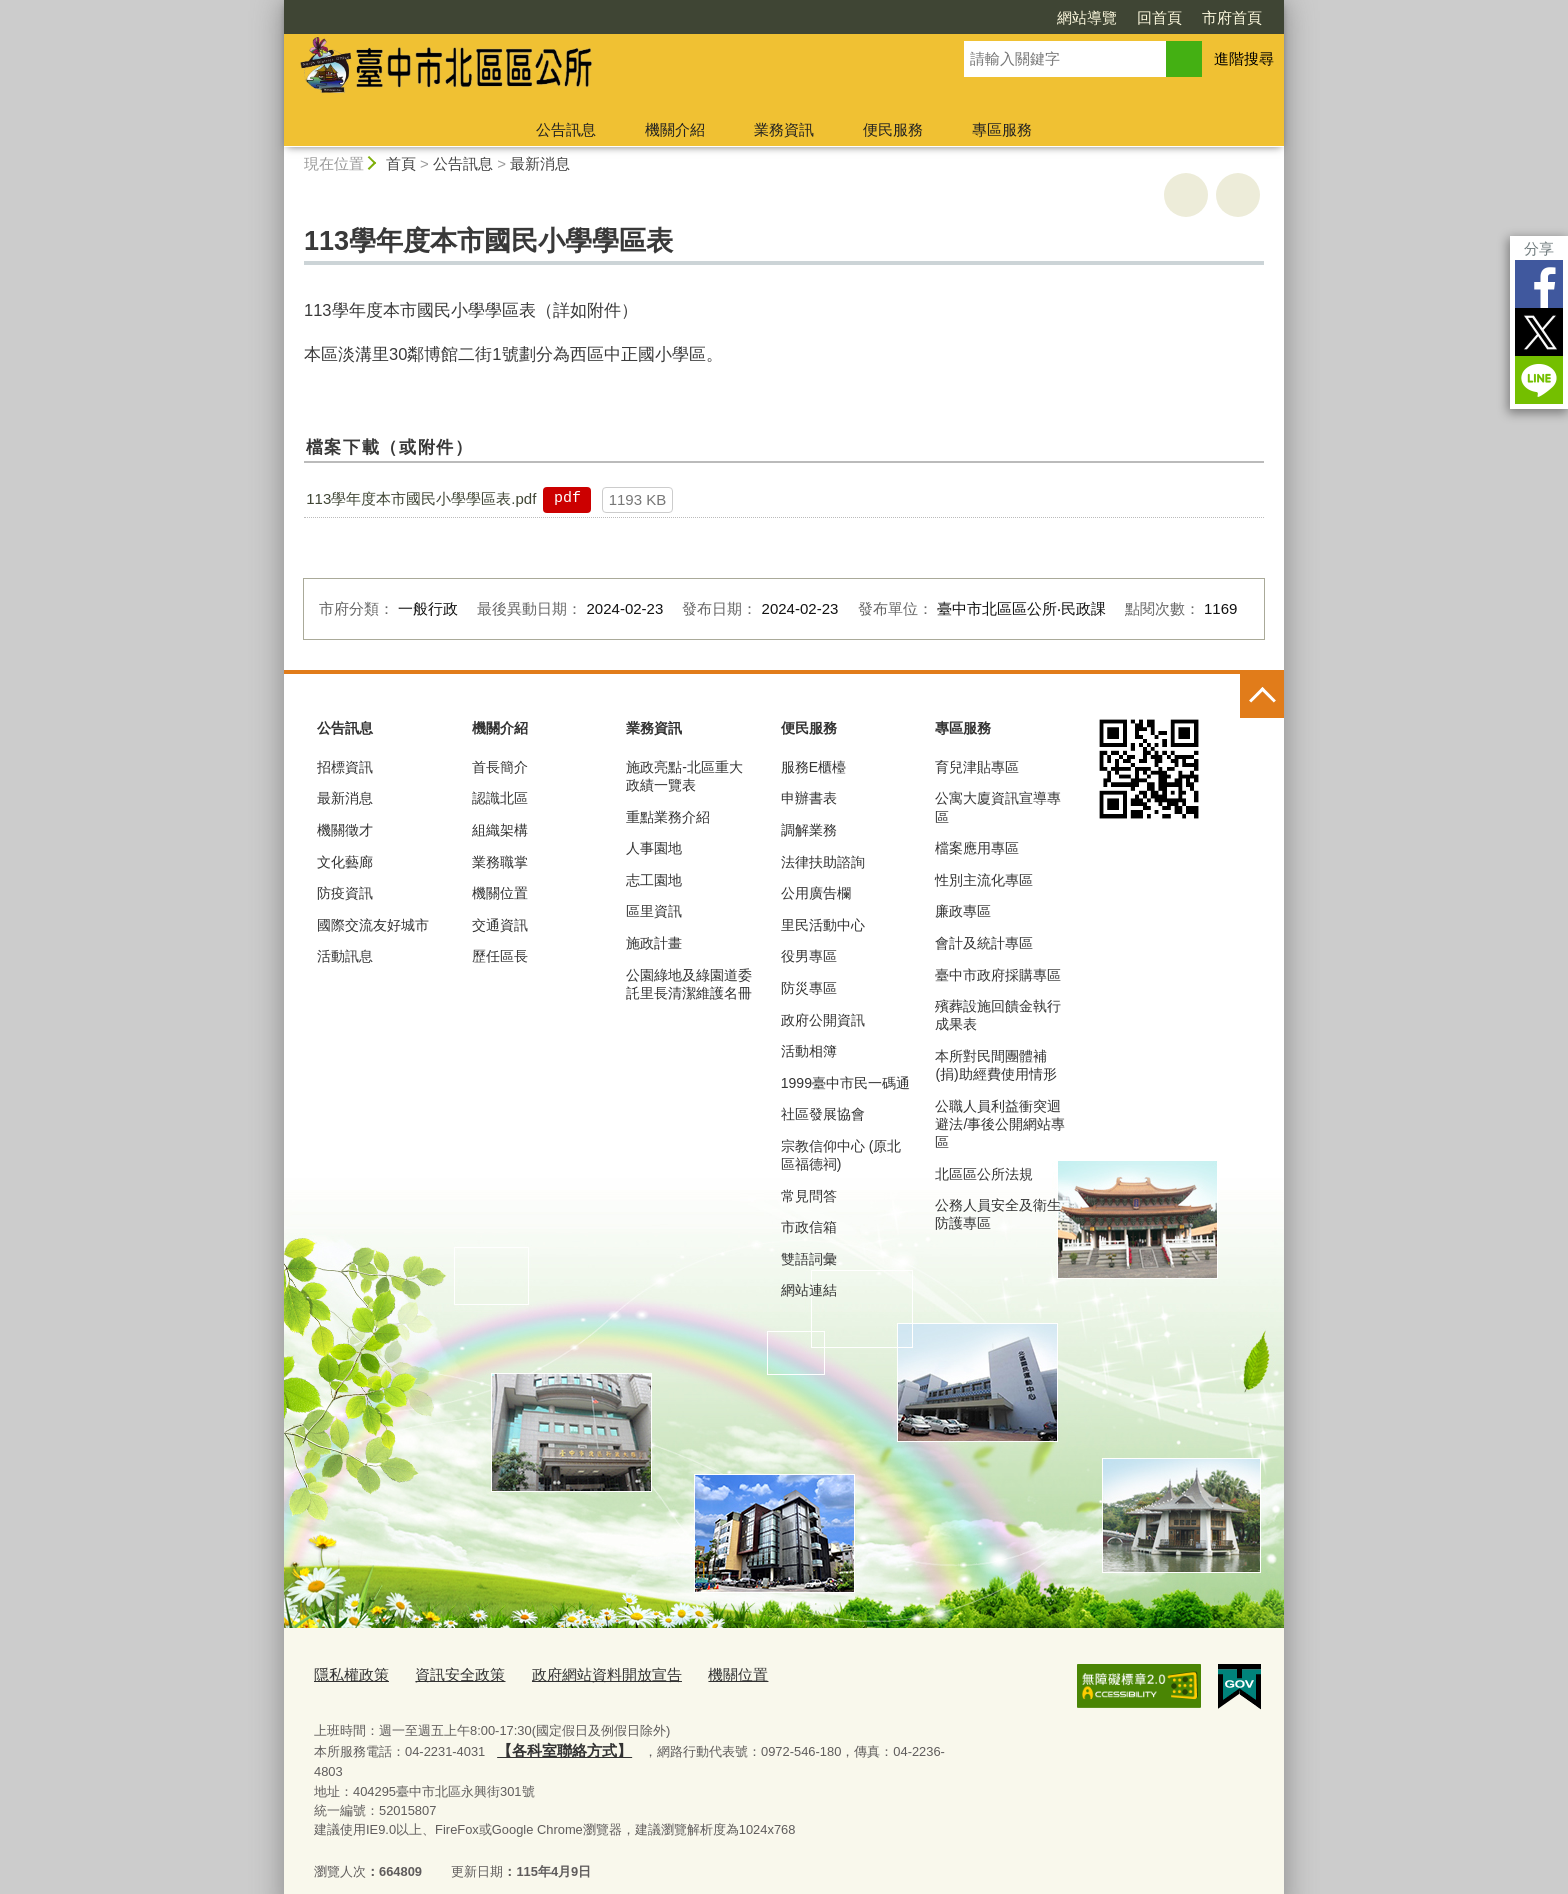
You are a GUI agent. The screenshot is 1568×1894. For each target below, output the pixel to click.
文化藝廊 (345, 862)
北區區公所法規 (984, 1174)
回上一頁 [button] (1238, 195)
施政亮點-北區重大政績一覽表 (684, 776)
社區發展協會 (823, 1114)
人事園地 (654, 848)
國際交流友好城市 (373, 925)
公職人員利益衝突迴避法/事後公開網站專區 (1000, 1124)
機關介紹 (675, 129)
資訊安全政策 (444, 1673)
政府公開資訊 (823, 1020)
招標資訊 (345, 767)
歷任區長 (500, 956)
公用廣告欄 (816, 893)
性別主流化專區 (984, 880)
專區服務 (1002, 129)
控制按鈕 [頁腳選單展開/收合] (1262, 696)
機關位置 (500, 893)
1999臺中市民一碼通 (845, 1083)
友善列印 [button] (1186, 195)
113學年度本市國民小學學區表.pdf (421, 498)
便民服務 (893, 129)
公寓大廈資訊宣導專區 (998, 807)
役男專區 (809, 956)
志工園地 (654, 880)
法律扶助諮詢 (823, 862)
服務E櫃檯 (813, 767)
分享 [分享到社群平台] (1539, 248)
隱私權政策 (346, 1673)
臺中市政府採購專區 (998, 975)
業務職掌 (500, 862)
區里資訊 (654, 911)
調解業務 (809, 830)
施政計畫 (654, 943)
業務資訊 (784, 129)
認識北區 (500, 798)
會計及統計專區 (984, 943)
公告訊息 (566, 129)
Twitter (1539, 332)
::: (275, 8)
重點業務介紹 (668, 817)
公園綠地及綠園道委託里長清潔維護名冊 (689, 984)
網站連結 (809, 1290)
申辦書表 (809, 798)
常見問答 (809, 1196)
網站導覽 (1087, 17)
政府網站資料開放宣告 (575, 1673)
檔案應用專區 (977, 848)
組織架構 (500, 830)
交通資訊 (500, 925)
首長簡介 (500, 767)
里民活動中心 (823, 925)
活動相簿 (809, 1051)
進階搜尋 (1244, 58)
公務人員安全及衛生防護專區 (998, 1214)
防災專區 (809, 988)
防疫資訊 (345, 893)
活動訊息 (345, 956)
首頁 (401, 163)
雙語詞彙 (809, 1259)
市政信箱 (809, 1227)
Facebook (1539, 284)
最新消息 (540, 163)
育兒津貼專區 (977, 767)
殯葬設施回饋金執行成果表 (998, 1015)
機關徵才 (345, 830)
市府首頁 (1232, 17)
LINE (1539, 380)
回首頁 (1159, 17)
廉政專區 (963, 911)
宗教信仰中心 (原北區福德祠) (841, 1155)
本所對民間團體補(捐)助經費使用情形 (995, 1065)
